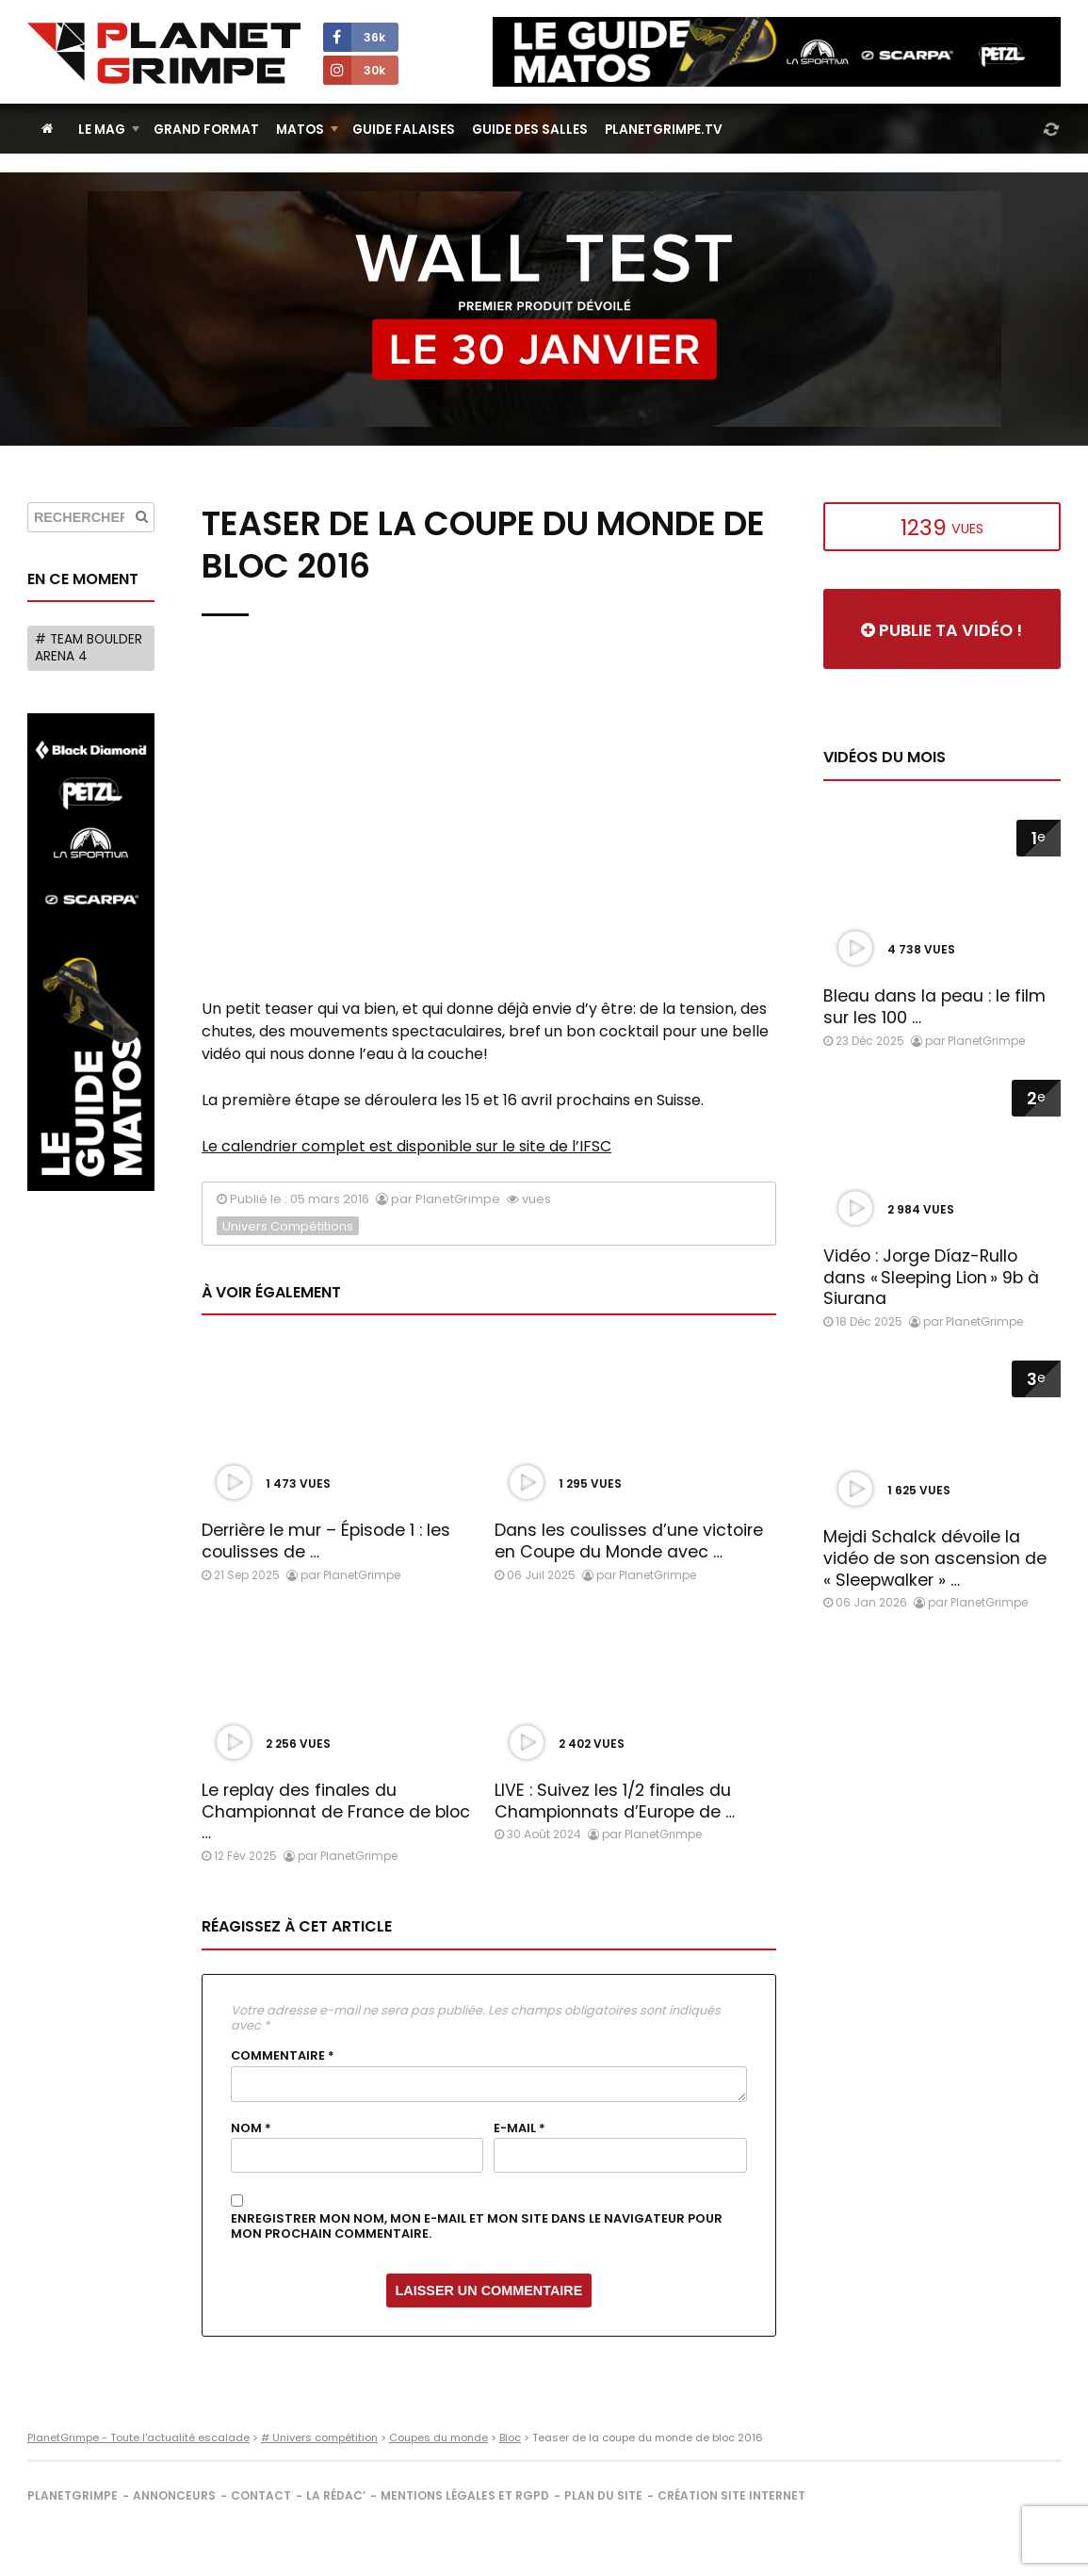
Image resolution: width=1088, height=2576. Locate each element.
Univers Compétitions (287, 1226)
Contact (261, 2495)
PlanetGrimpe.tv (664, 130)
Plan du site (603, 2495)
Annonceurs (174, 2495)
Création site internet (731, 2495)
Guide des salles (530, 130)
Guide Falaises (403, 130)
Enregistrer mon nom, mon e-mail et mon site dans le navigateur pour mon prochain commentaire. (477, 2226)
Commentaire (282, 2055)
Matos (300, 130)
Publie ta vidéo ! (941, 630)
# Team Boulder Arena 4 (88, 647)
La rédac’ (335, 2495)
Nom (251, 2128)
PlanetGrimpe (72, 2495)
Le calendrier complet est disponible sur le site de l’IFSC (406, 1146)
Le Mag (101, 130)
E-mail (519, 2128)
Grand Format (206, 130)
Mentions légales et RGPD (465, 2495)
